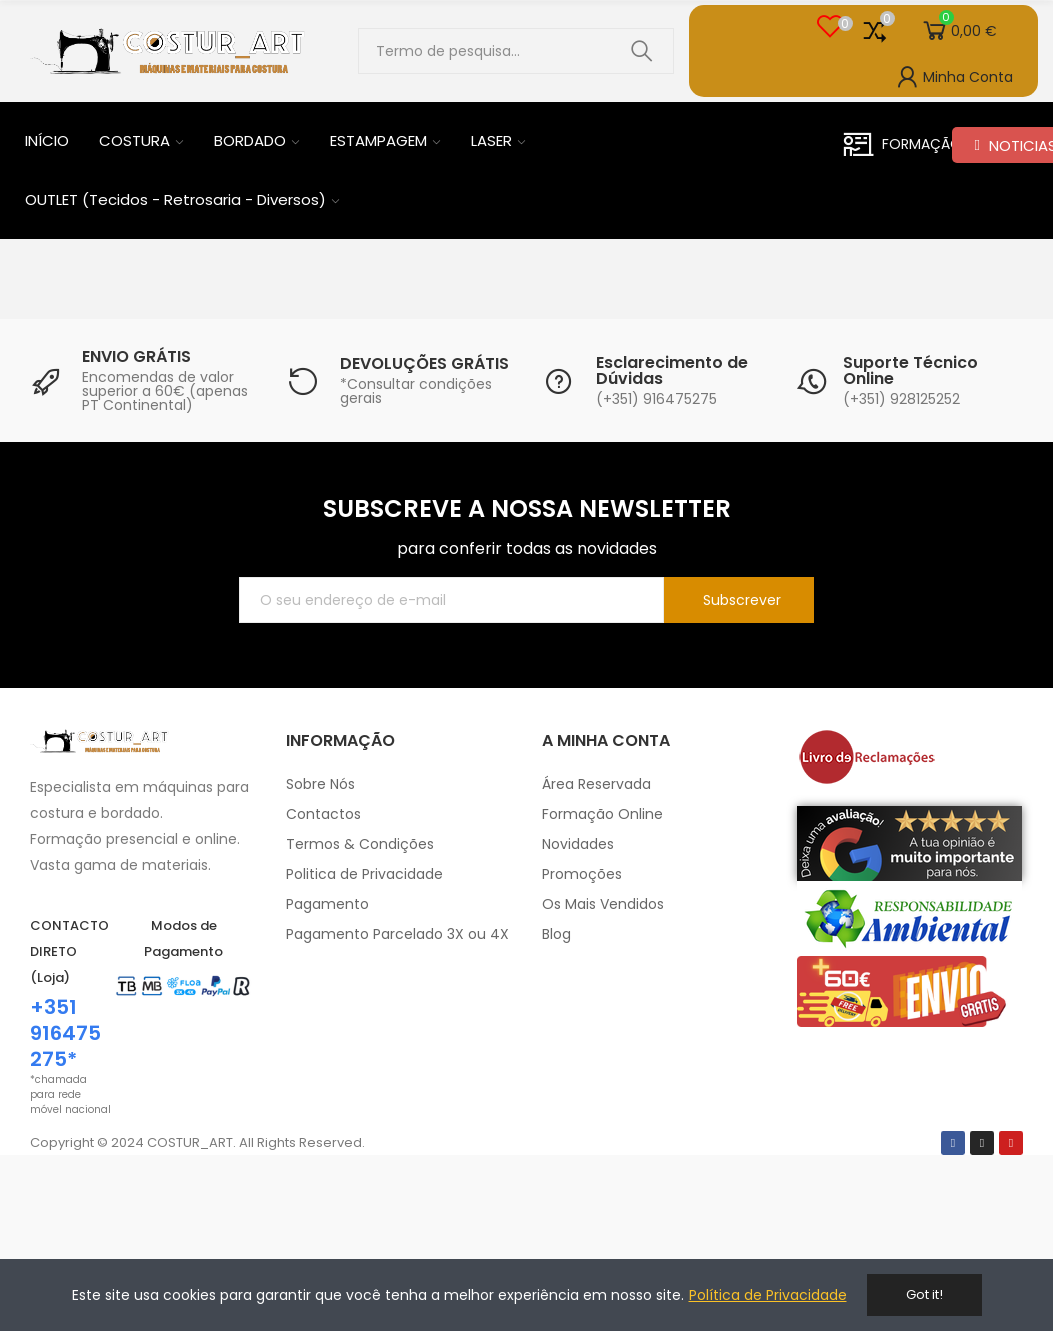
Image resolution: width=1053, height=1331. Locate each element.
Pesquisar (642, 51)
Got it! (924, 1294)
